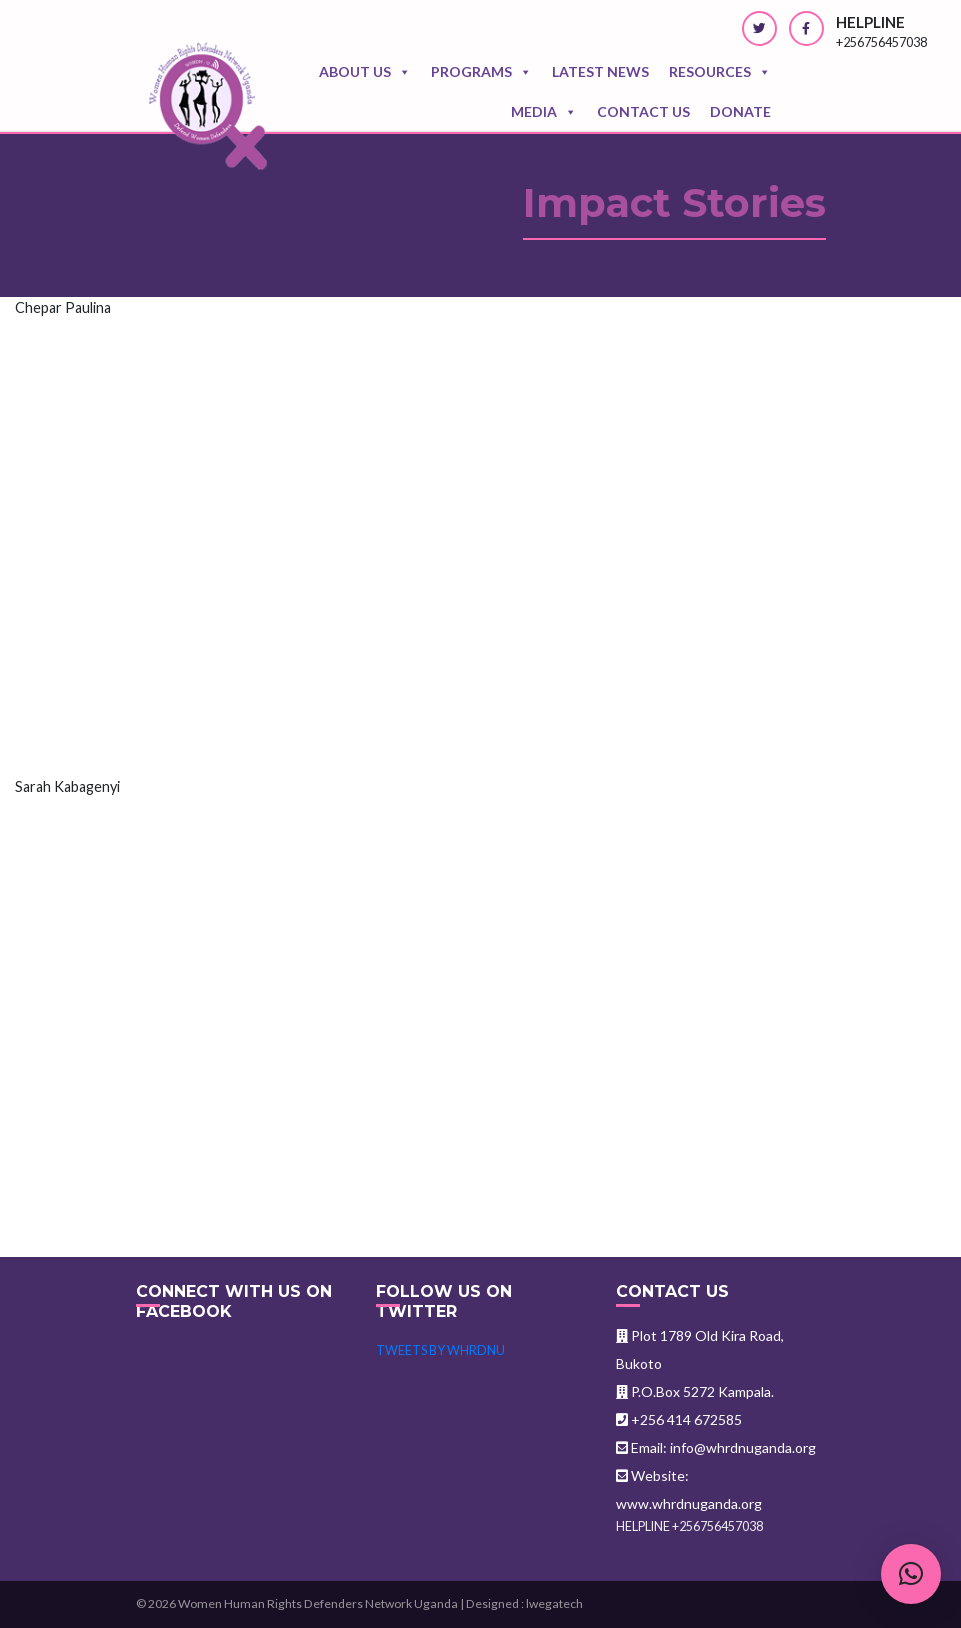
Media (544, 112)
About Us (365, 72)
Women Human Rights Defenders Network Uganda (318, 1603)
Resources (720, 72)
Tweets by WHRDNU (440, 1350)
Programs (481, 72)
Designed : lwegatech (524, 1603)
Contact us (643, 111)
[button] (911, 1574)
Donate (740, 111)
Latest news (600, 71)
